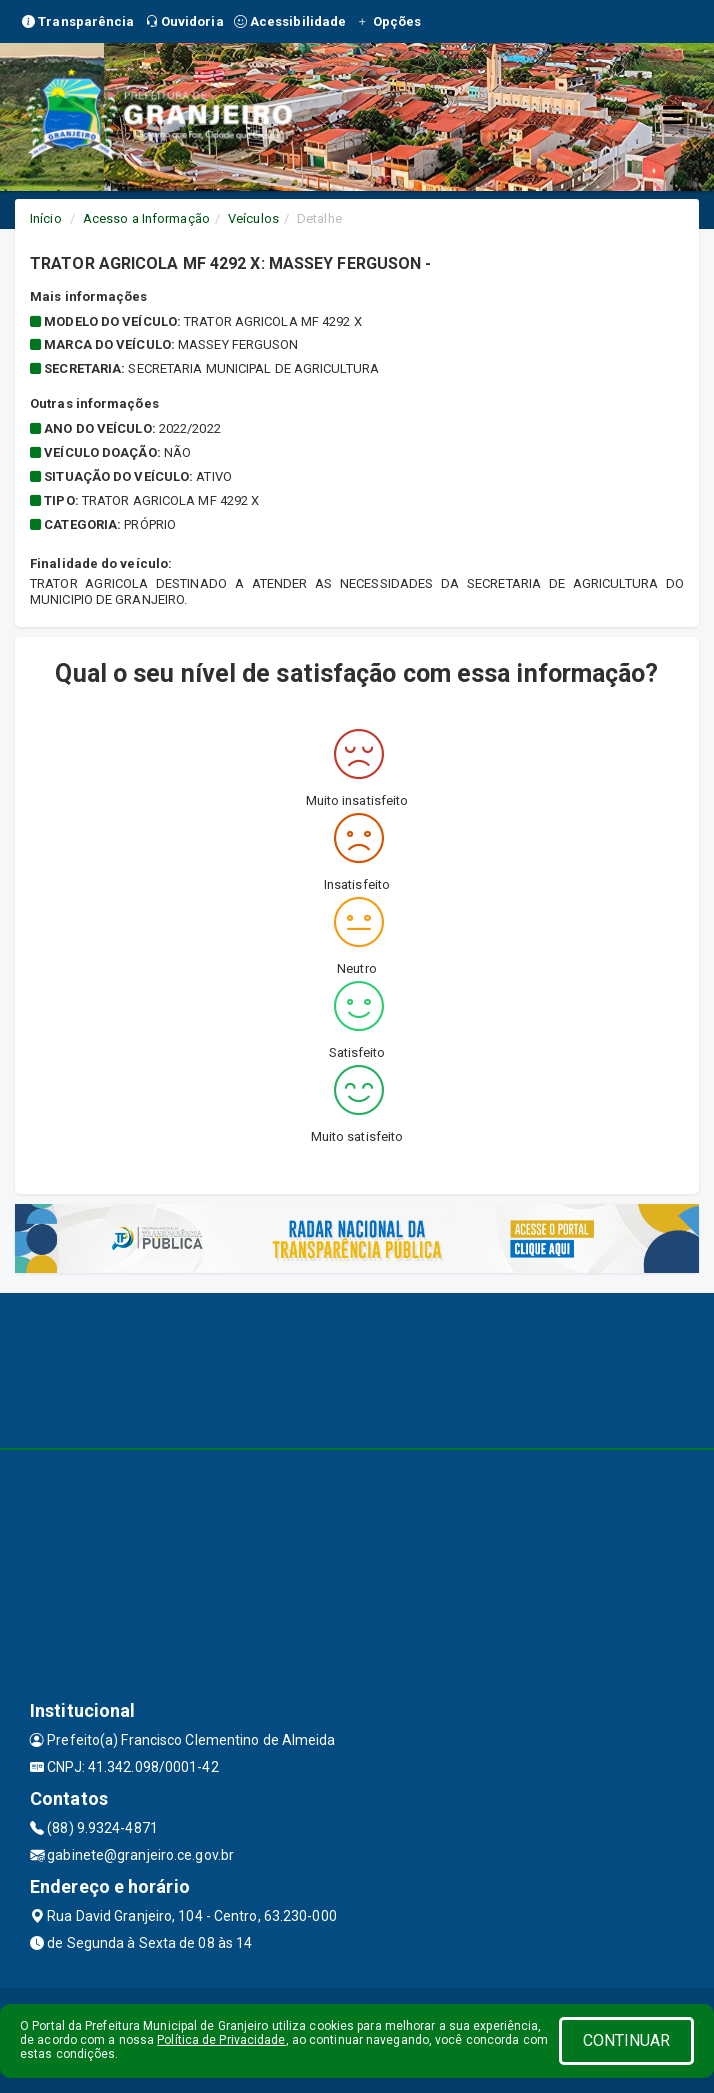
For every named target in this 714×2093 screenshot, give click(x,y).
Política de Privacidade (221, 2040)
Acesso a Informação (146, 218)
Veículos (253, 218)
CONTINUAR (627, 2040)
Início (46, 218)
